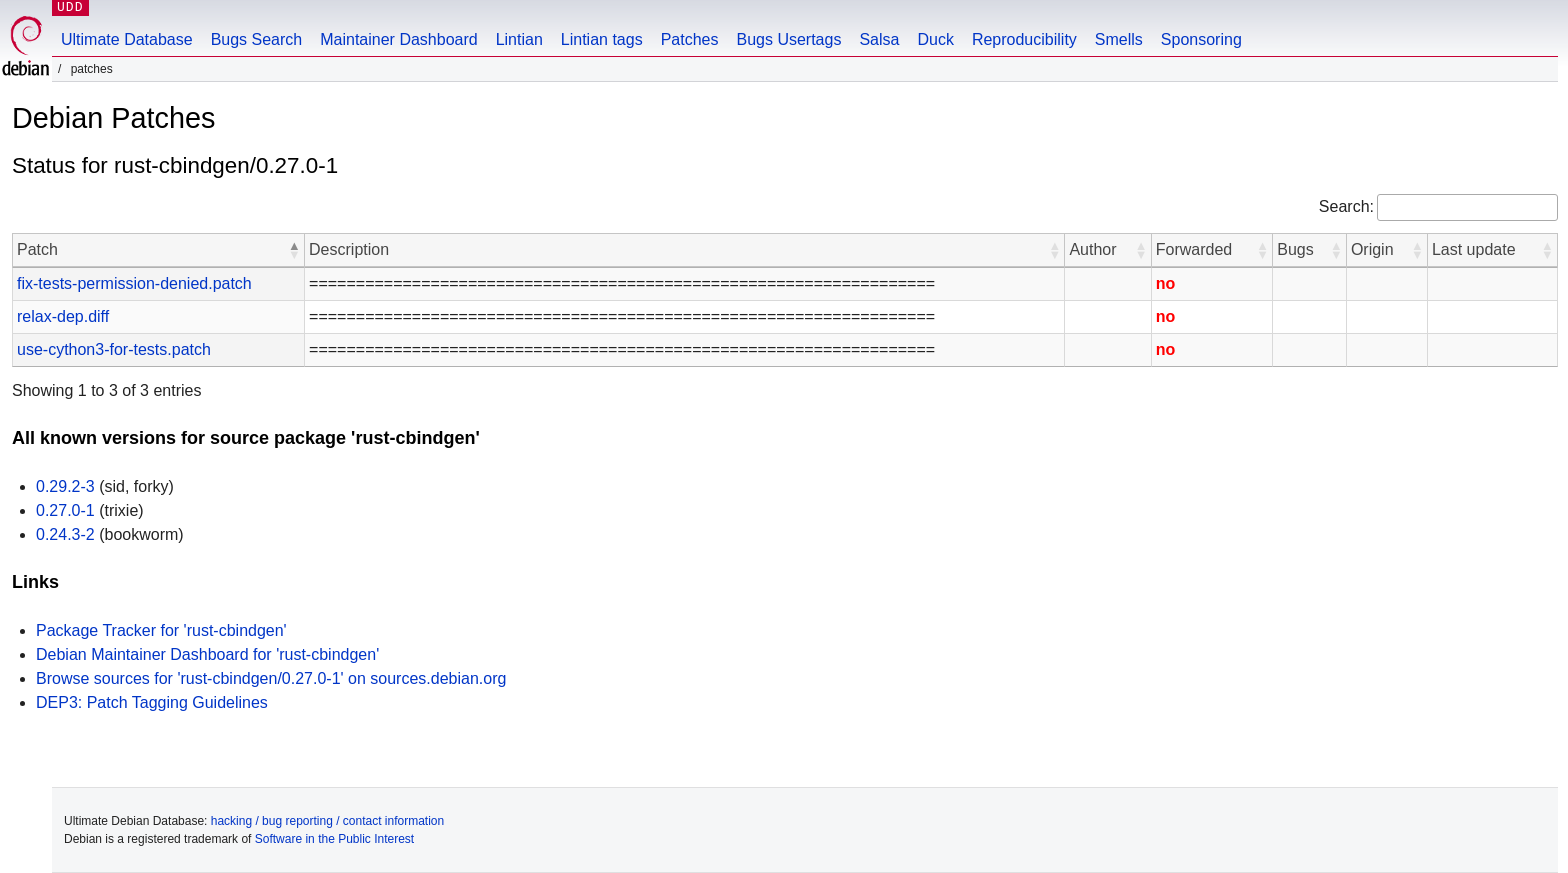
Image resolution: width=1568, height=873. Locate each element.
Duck (935, 39)
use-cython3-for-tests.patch (114, 349)
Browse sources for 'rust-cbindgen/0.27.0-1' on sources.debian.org (271, 678)
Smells (1119, 39)
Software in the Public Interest (334, 839)
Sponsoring (1201, 39)
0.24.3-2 (65, 534)
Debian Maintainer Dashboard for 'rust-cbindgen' (207, 654)
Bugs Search (257, 39)
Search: (1346, 206)
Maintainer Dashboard (398, 39)
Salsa (879, 39)
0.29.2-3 (65, 486)
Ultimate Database (127, 39)
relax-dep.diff (63, 316)
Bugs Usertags (788, 39)
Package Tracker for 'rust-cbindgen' (161, 630)
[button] (294, 250)
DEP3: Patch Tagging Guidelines (152, 702)
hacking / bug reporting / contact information (327, 821)
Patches (690, 39)
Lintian (519, 39)
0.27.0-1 (65, 510)
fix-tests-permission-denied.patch (134, 283)
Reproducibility (1024, 39)
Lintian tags (602, 39)
